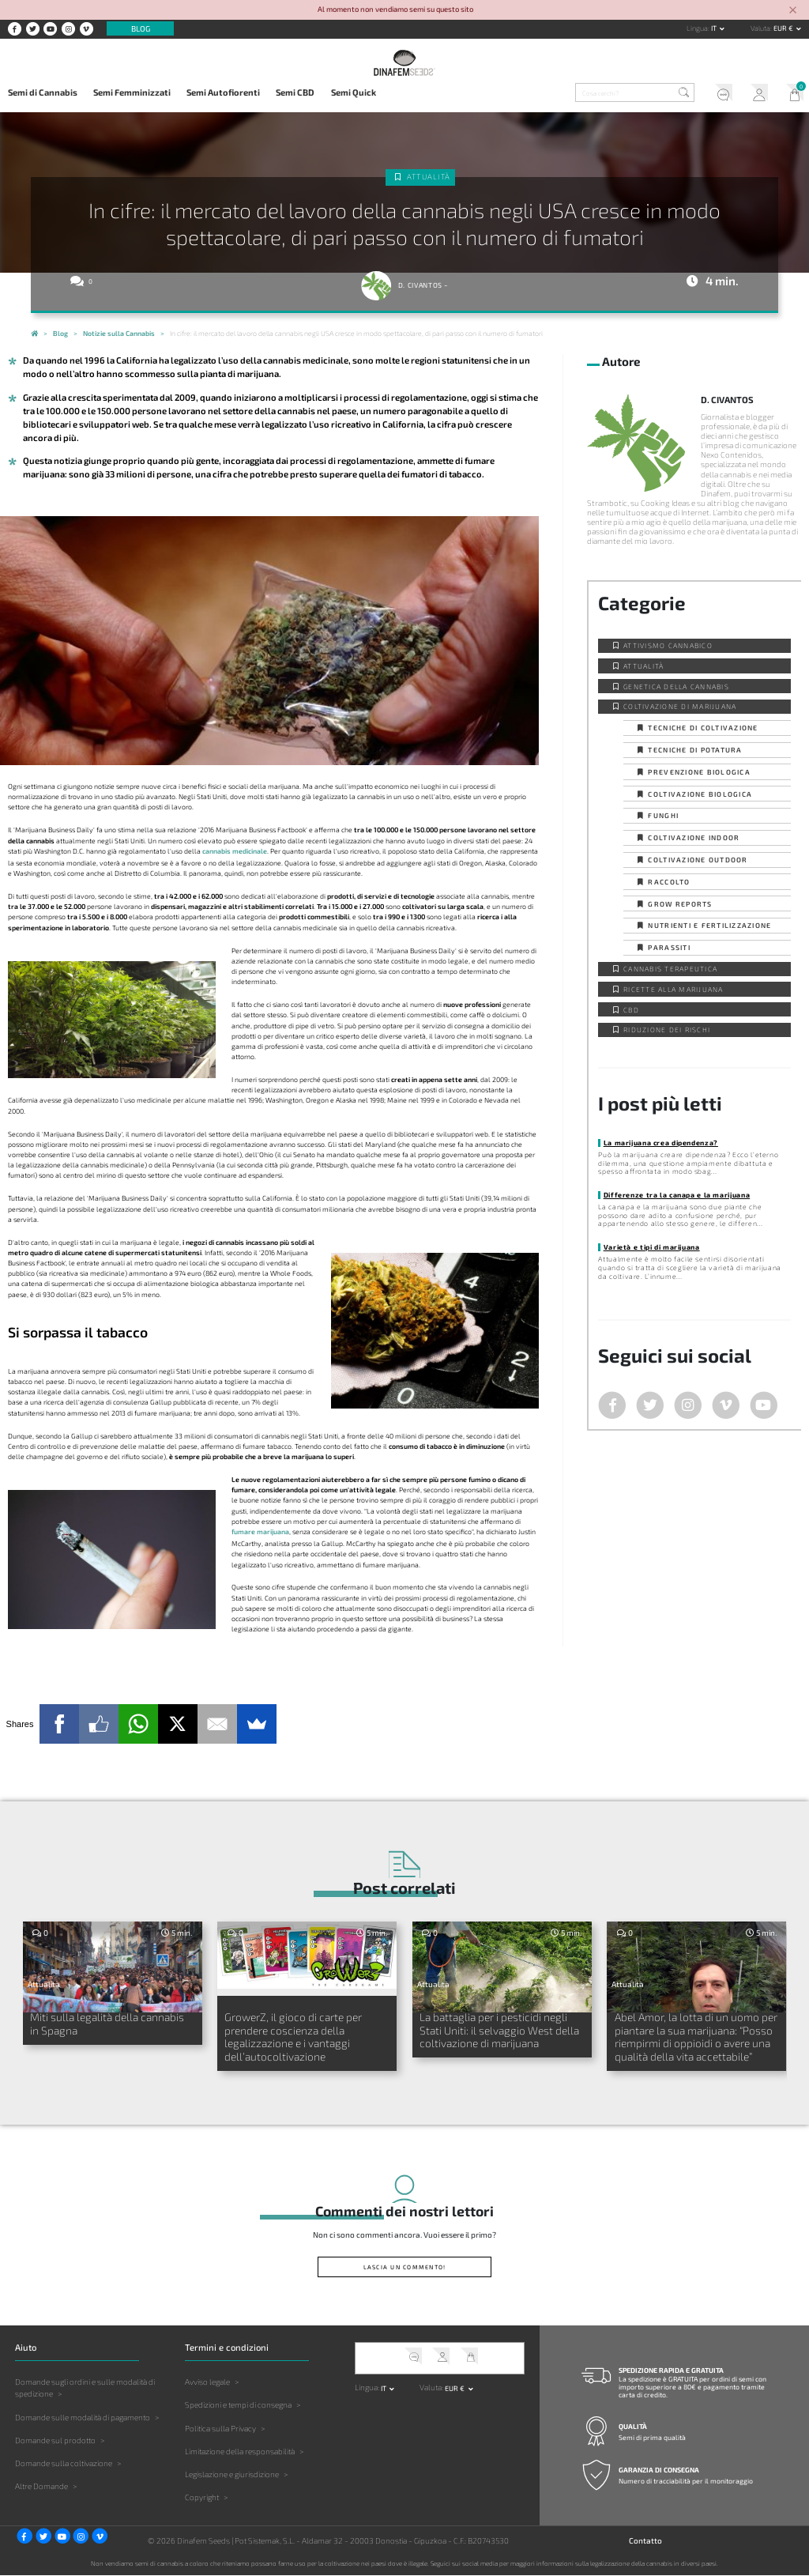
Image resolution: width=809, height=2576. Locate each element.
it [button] (714, 28)
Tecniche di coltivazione (703, 727)
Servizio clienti (719, 94)
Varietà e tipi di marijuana (652, 1247)
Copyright (202, 2497)
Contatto (645, 2541)
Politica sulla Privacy (220, 2428)
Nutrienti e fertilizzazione (709, 925)
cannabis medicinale (234, 851)
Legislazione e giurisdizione (232, 2474)
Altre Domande (41, 2486)
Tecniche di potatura (695, 749)
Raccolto (669, 881)
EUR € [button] (784, 28)
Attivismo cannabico (668, 645)
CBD (631, 1009)
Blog (140, 28)
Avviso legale (207, 2382)
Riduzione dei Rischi (666, 1029)
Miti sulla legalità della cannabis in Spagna (107, 2023)
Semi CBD (295, 92)
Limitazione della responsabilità (240, 2451)
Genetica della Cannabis (676, 686)
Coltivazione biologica (700, 794)
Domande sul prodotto (55, 2440)
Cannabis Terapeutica (670, 968)
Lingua (697, 28)
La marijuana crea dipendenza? (661, 1142)
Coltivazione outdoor (697, 859)
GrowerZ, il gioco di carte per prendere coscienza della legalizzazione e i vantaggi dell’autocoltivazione (293, 2036)
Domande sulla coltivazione (63, 2463)
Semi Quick (353, 92)
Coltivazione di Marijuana (679, 706)
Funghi (663, 815)
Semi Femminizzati (132, 92)
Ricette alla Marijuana (673, 989)
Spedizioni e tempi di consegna (238, 2405)
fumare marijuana (260, 1531)
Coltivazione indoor (693, 837)
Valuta (760, 28)
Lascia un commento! (404, 2267)
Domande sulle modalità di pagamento (82, 2417)
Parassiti (669, 947)
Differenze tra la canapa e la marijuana (677, 1194)
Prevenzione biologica (699, 772)
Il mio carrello (791, 94)
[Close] (793, 10)
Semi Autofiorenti (223, 92)
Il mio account (756, 94)
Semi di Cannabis (42, 92)
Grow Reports (680, 904)
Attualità (428, 176)
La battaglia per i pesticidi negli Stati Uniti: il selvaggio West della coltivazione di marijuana (499, 2030)
